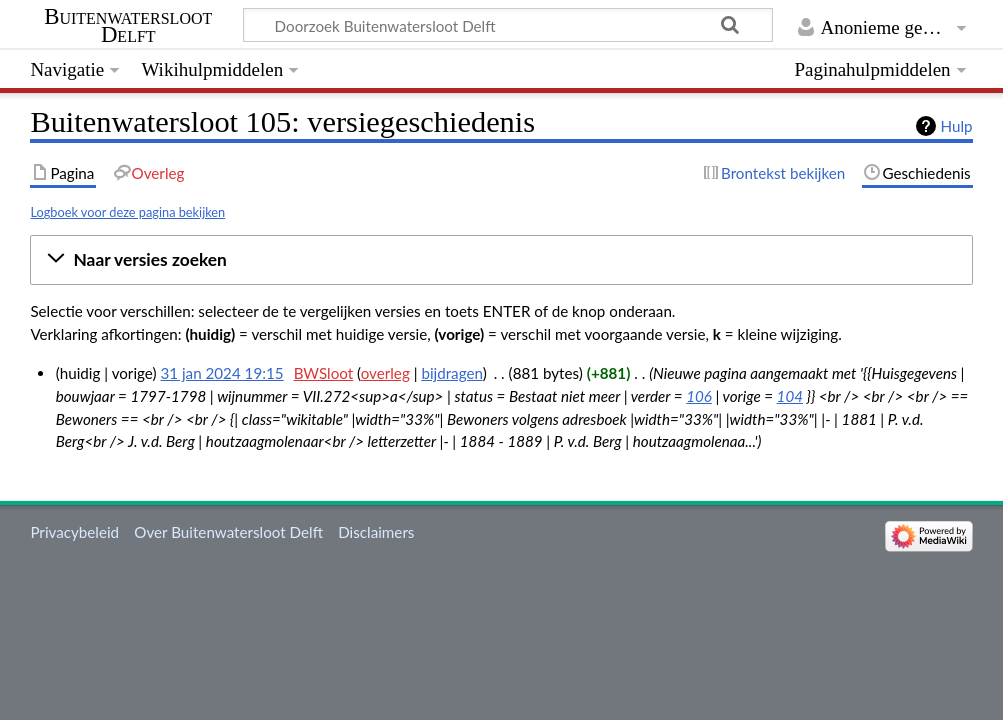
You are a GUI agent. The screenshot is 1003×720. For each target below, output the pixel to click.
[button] (501, 260)
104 (790, 396)
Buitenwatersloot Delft (128, 26)
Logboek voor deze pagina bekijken (127, 212)
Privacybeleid (74, 532)
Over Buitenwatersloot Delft (228, 532)
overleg (385, 373)
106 (699, 396)
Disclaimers (376, 532)
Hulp (957, 126)
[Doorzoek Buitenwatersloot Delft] (508, 25)
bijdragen (451, 373)
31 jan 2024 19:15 (221, 373)
